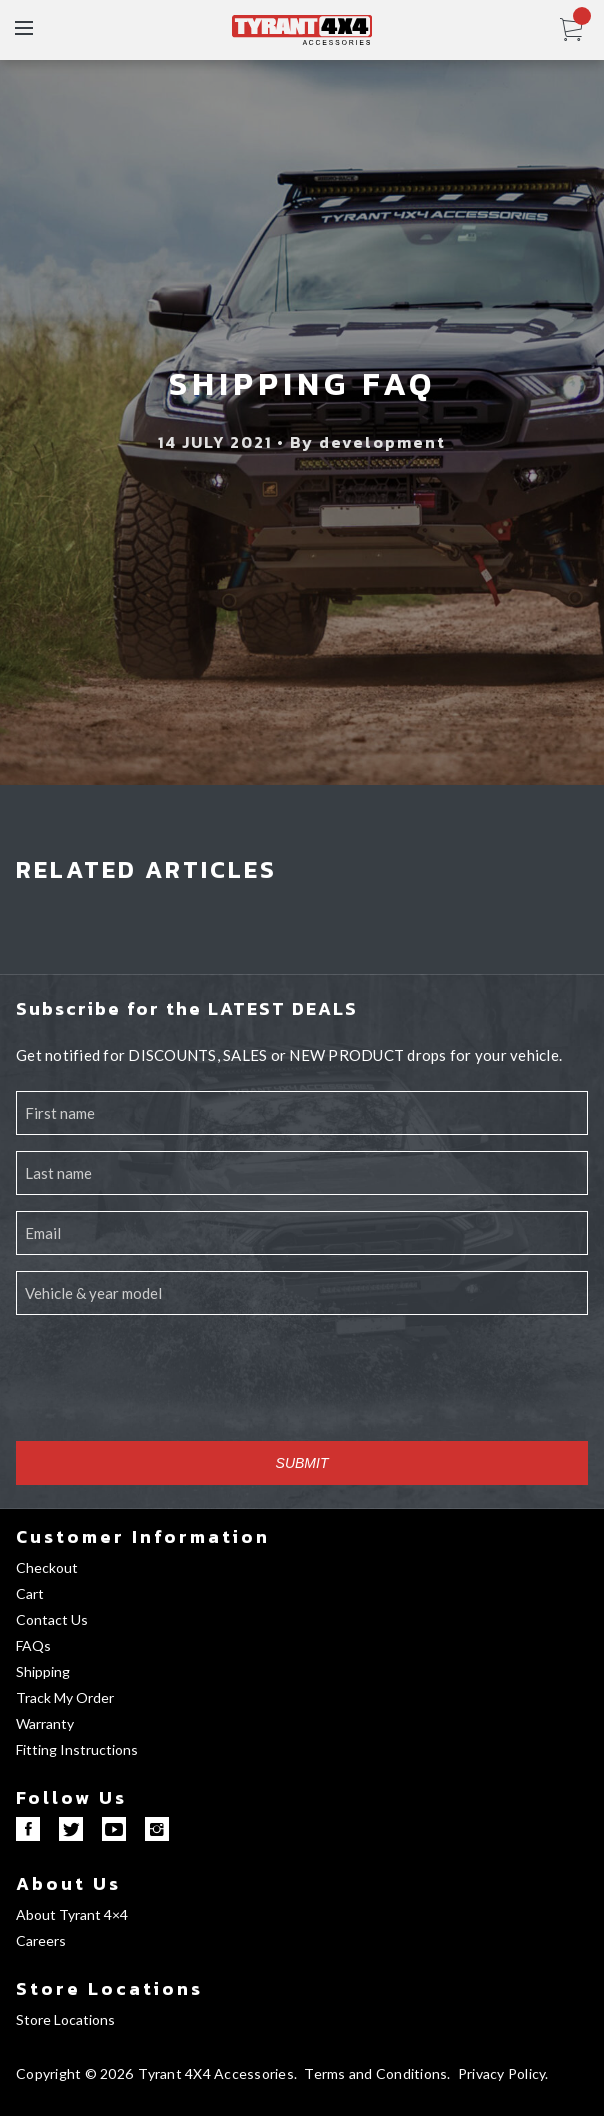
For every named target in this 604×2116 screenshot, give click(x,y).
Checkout (47, 1567)
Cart (30, 1593)
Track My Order (65, 1697)
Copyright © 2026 (74, 2073)
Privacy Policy (502, 2073)
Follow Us (71, 1797)
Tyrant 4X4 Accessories (216, 2073)
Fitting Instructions (77, 1749)
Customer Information (143, 1536)
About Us (68, 1883)
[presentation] (168, 1386)
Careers (41, 1940)
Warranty (45, 1723)
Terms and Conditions (375, 2073)
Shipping (43, 1671)
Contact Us (52, 1619)
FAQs (33, 1645)
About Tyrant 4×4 (72, 1914)
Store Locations (109, 1988)
